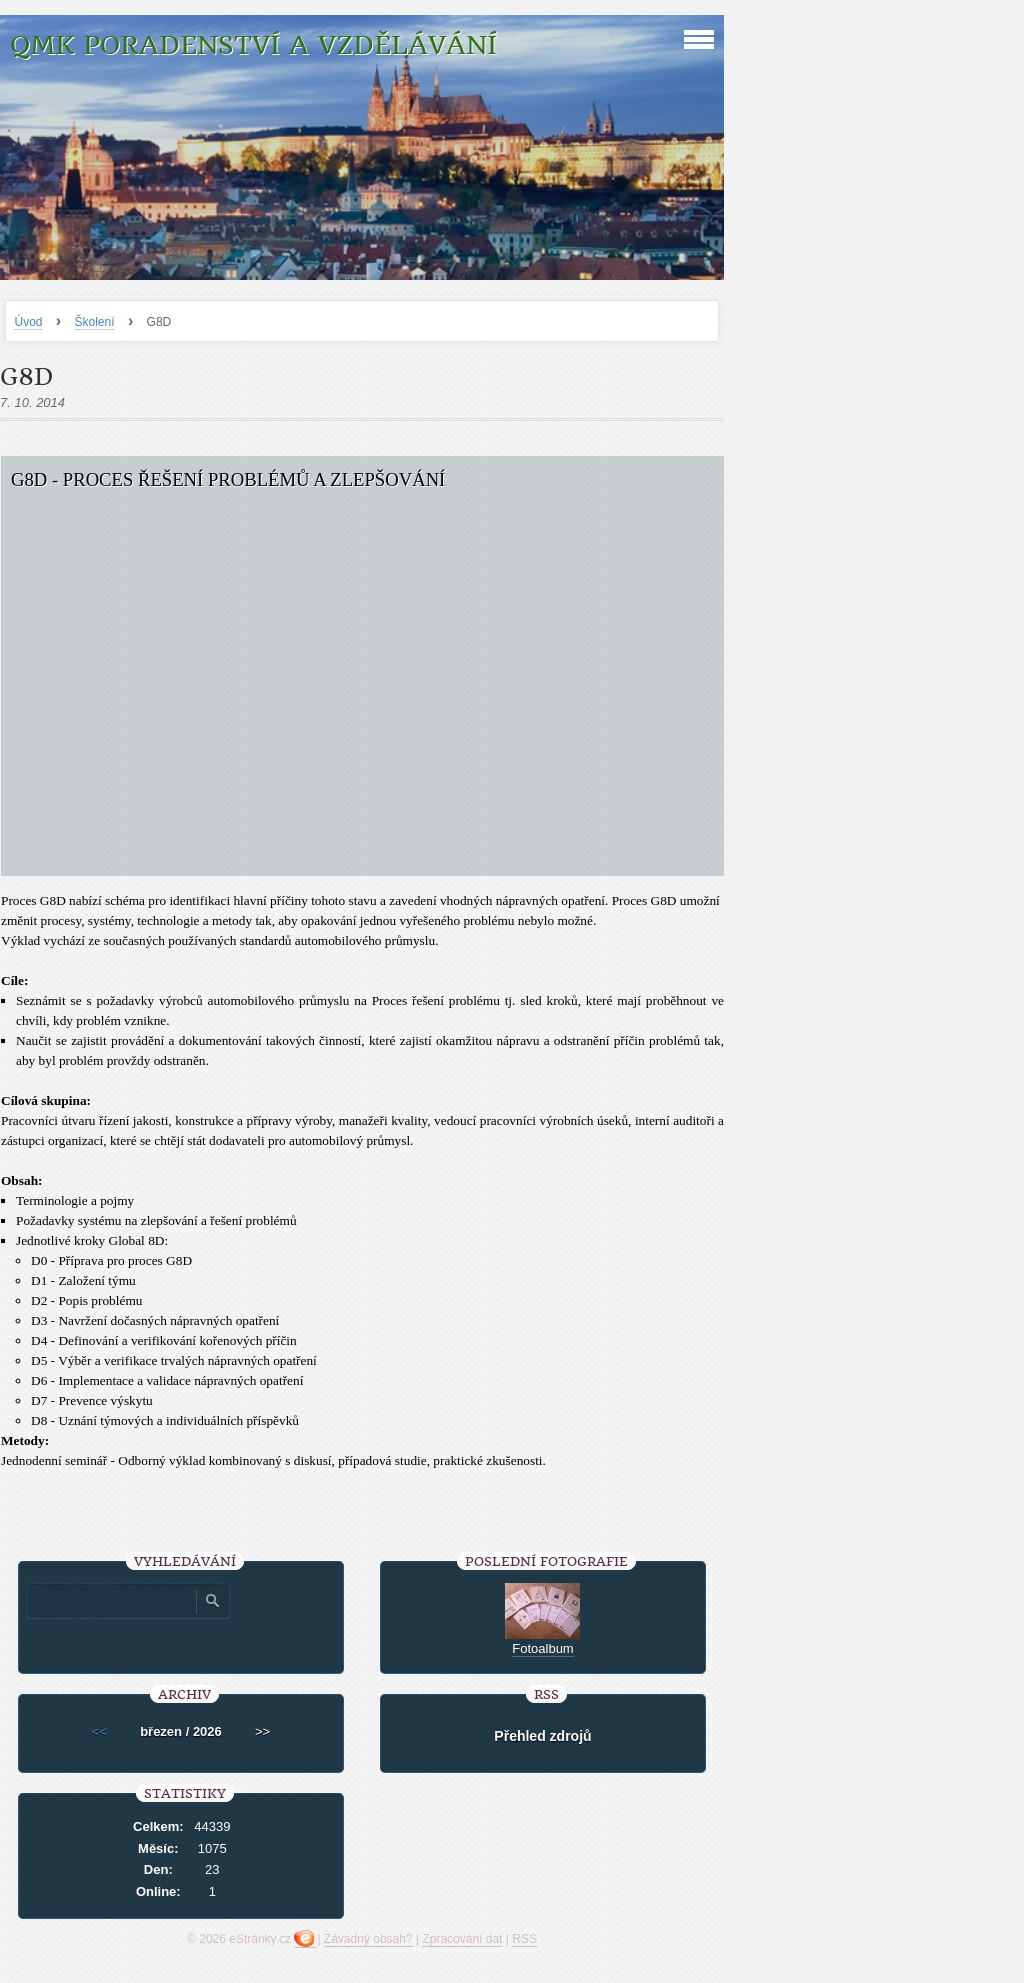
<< (99, 1731)
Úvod (28, 322)
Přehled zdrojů (542, 1736)
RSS (524, 1939)
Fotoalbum (542, 1648)
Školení (95, 322)
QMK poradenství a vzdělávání (253, 45)
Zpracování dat (462, 1939)
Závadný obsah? (368, 1939)
